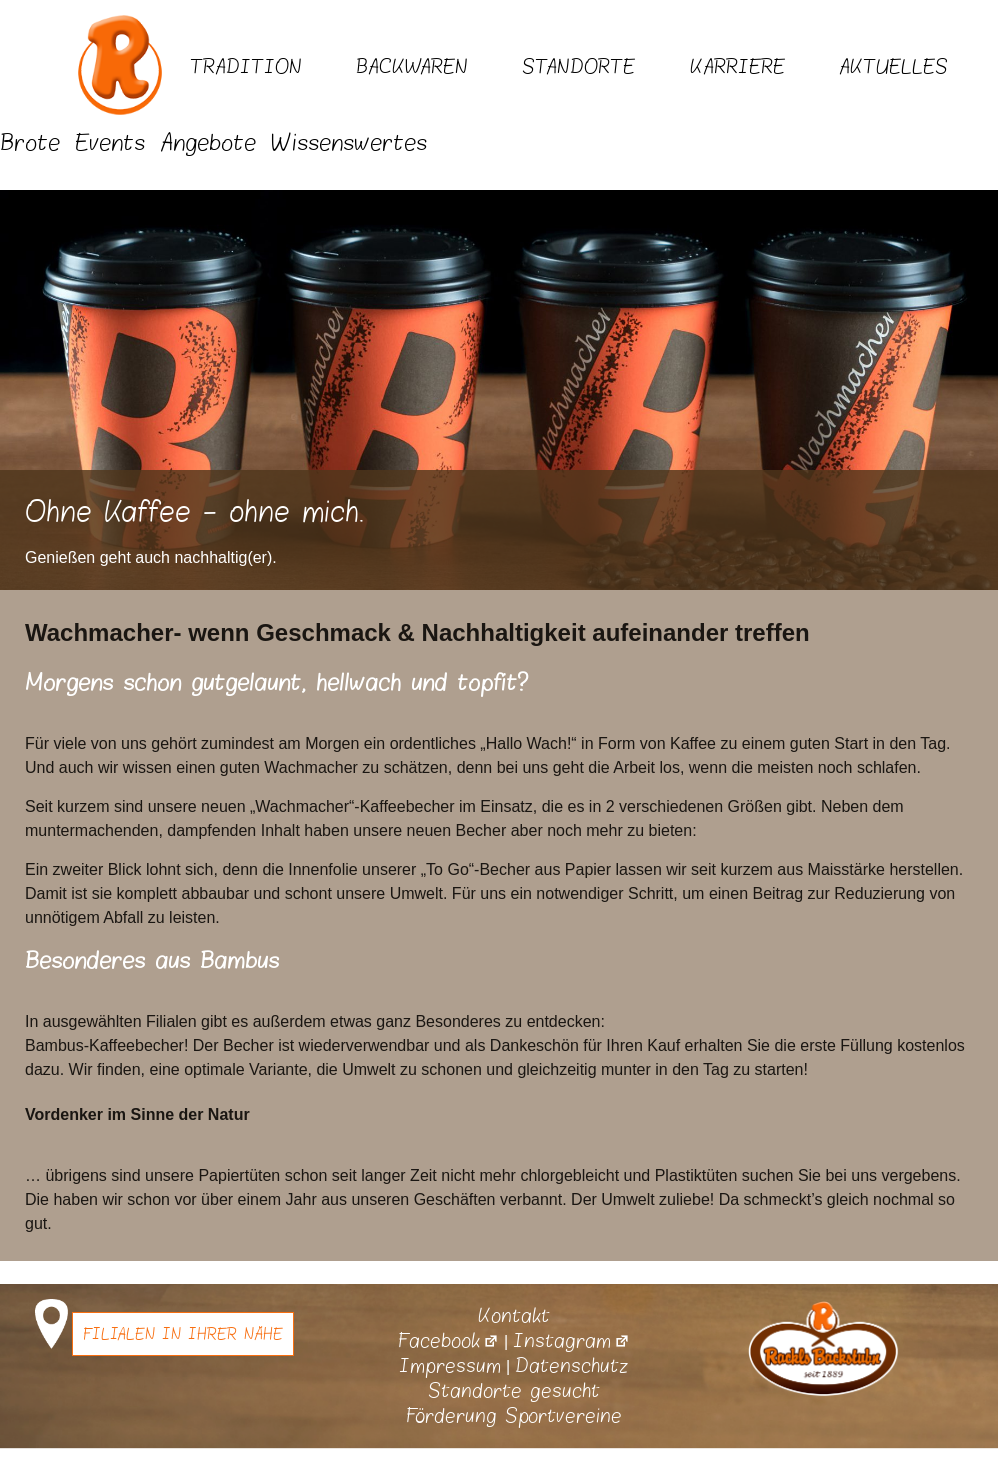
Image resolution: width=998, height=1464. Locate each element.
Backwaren (412, 67)
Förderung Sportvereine (514, 1416)
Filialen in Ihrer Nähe (183, 1334)
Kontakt (514, 1316)
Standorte (578, 67)
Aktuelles (893, 67)
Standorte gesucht (514, 1391)
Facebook (448, 1341)
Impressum (450, 1366)
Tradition (246, 67)
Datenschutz (572, 1366)
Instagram (571, 1341)
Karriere (737, 67)
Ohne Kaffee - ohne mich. (194, 512)
